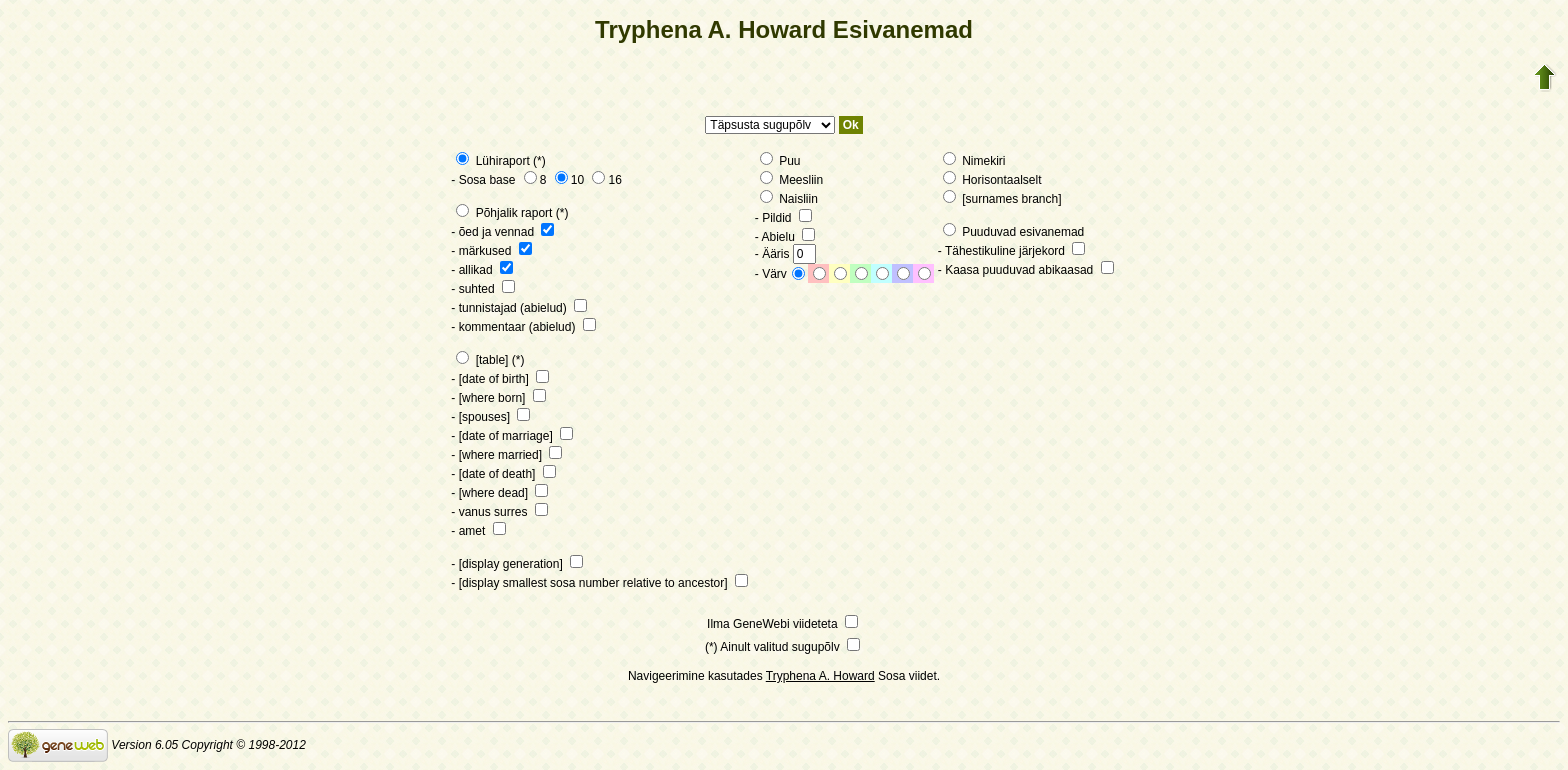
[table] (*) (490, 360)
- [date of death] (503, 474)
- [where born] (498, 398)
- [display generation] (517, 564)
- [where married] (506, 455)
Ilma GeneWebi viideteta (782, 624)
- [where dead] (499, 493)
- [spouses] (490, 417)
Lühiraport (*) (500, 161)
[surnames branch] (1002, 199)
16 (606, 180)
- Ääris (785, 254)
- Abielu (785, 237)
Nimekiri (974, 161)
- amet (478, 531)
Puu (780, 161)
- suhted (483, 289)
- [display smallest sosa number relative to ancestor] (599, 583)
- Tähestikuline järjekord (1012, 251)
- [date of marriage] (512, 436)
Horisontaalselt (992, 180)
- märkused (491, 251)
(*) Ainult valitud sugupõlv (782, 647)
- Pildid (783, 218)
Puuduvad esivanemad (1013, 232)
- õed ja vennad (502, 232)
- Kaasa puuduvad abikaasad (1026, 270)
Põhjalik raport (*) (512, 213)
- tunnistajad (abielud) (519, 308)
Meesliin (791, 180)
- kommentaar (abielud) (523, 327)
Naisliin (789, 199)
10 (569, 180)
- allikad (482, 270)
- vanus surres (499, 512)
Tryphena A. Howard (820, 676)
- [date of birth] (500, 379)
